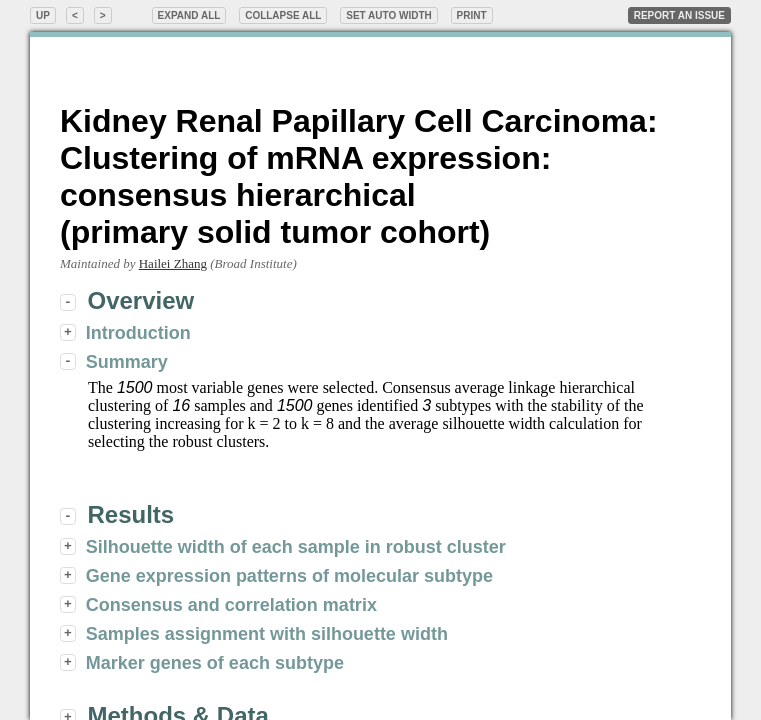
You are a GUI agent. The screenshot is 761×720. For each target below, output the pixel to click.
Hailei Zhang (173, 263)
